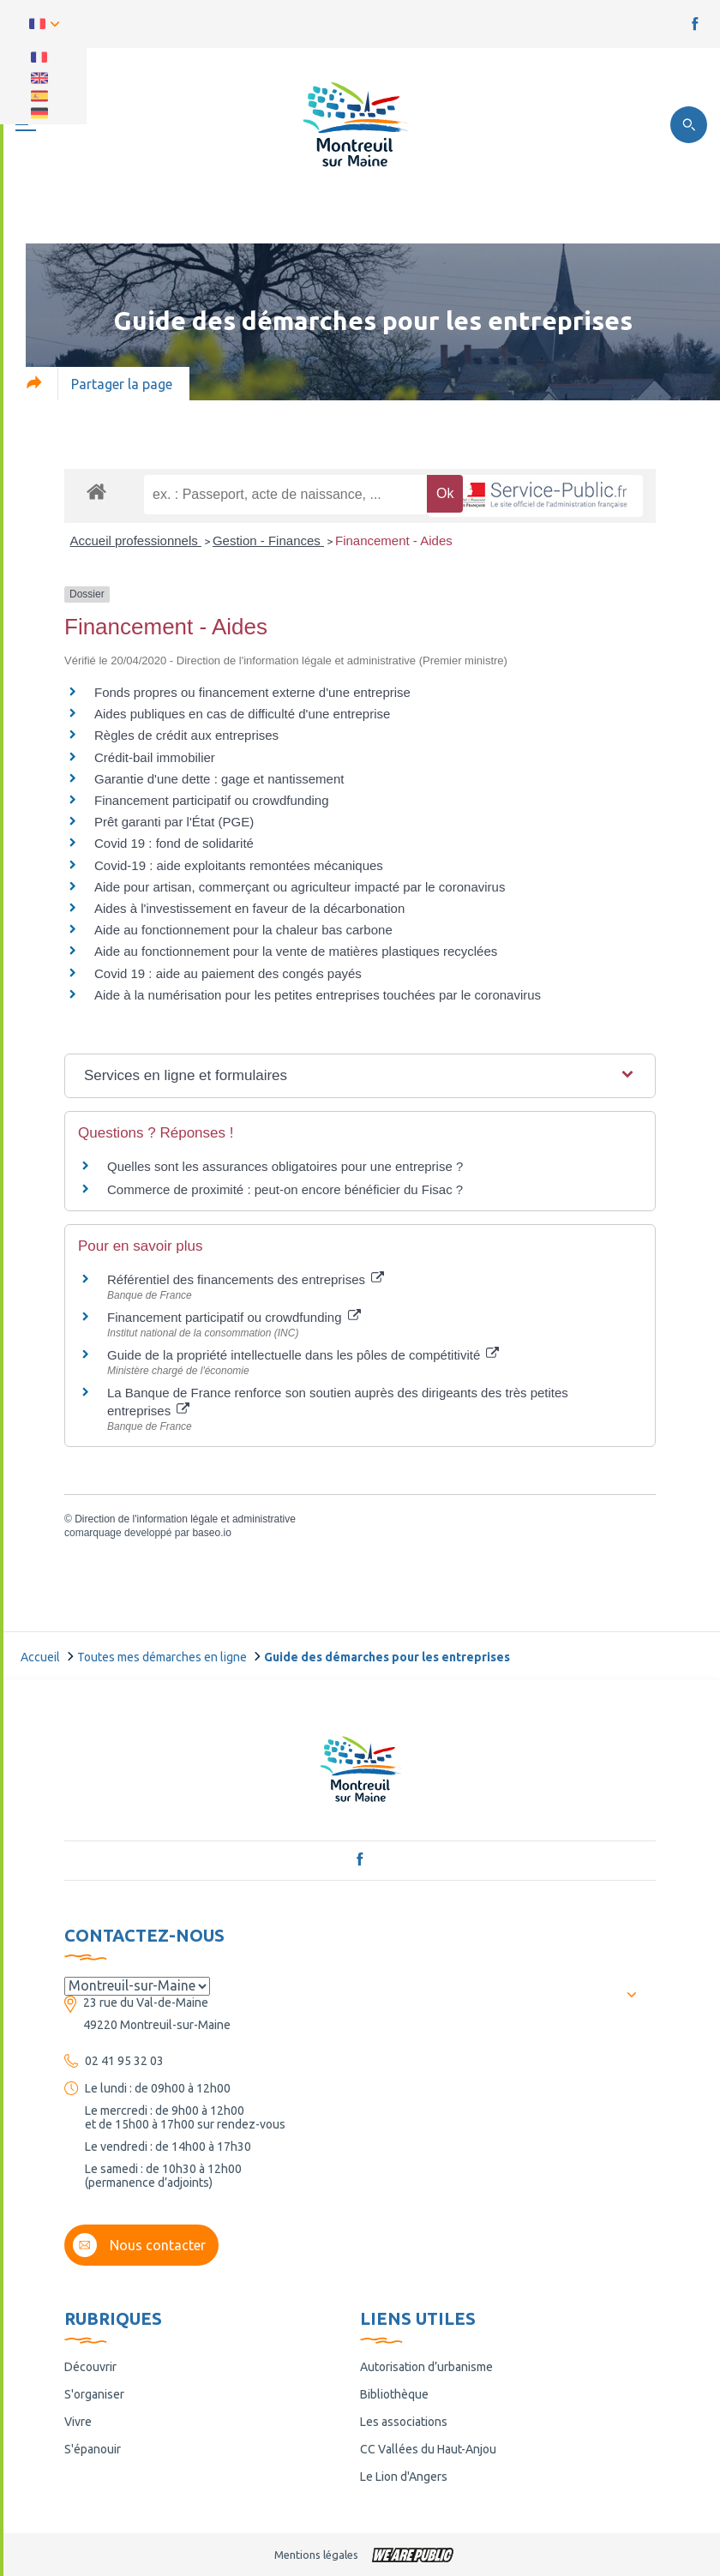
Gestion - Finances (268, 540)
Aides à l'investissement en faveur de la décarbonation (249, 908)
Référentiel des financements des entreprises (245, 1279)
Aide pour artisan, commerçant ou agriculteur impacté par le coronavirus (299, 887)
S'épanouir (92, 2449)
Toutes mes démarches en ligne (162, 1657)
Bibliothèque (394, 2394)
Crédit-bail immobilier (154, 757)
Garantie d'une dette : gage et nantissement (219, 779)
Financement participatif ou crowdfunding (211, 800)
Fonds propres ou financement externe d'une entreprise (252, 692)
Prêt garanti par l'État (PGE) (174, 821)
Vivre (78, 2422)
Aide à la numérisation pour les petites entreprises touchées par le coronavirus (317, 995)
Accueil (40, 1657)
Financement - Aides (394, 540)
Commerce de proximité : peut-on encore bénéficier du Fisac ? (285, 1189)
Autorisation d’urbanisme (426, 2367)
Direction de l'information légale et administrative (185, 1519)
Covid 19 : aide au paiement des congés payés (228, 973)
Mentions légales (316, 2555)
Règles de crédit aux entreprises (186, 735)
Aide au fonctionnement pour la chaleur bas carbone (243, 929)
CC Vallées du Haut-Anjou (428, 2449)
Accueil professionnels (135, 540)
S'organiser (94, 2394)
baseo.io (211, 1533)
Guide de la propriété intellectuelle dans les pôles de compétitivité (303, 1355)
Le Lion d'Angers (403, 2476)
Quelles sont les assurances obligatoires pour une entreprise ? (285, 1166)
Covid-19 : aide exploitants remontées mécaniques (238, 865)
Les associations (403, 2422)
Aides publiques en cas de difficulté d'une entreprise (242, 713)
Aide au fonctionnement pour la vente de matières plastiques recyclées (295, 951)
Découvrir (90, 2367)
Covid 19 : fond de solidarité (174, 843)
